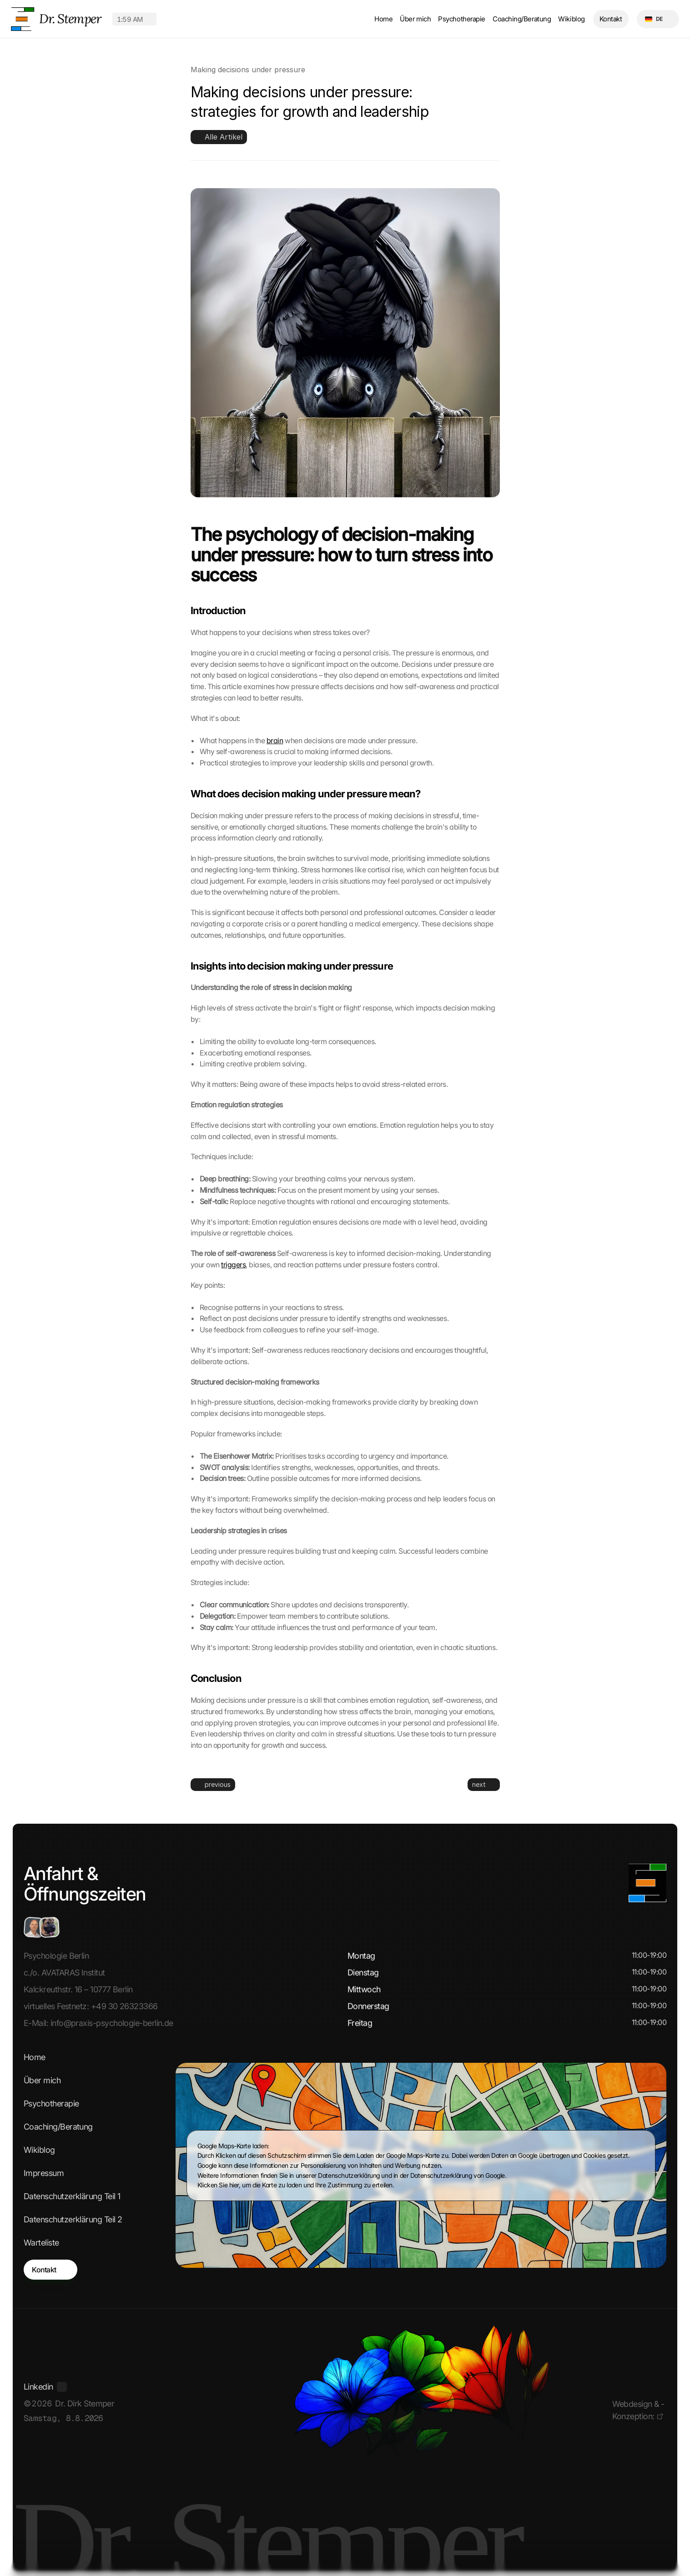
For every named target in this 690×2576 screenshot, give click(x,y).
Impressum (44, 2173)
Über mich (415, 19)
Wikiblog (571, 19)
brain (275, 740)
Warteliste (41, 2242)
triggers (233, 1264)
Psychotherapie (461, 19)
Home (383, 19)
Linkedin (38, 2386)
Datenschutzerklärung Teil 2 (73, 2219)
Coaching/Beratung (522, 19)
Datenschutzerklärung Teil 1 (72, 2196)
